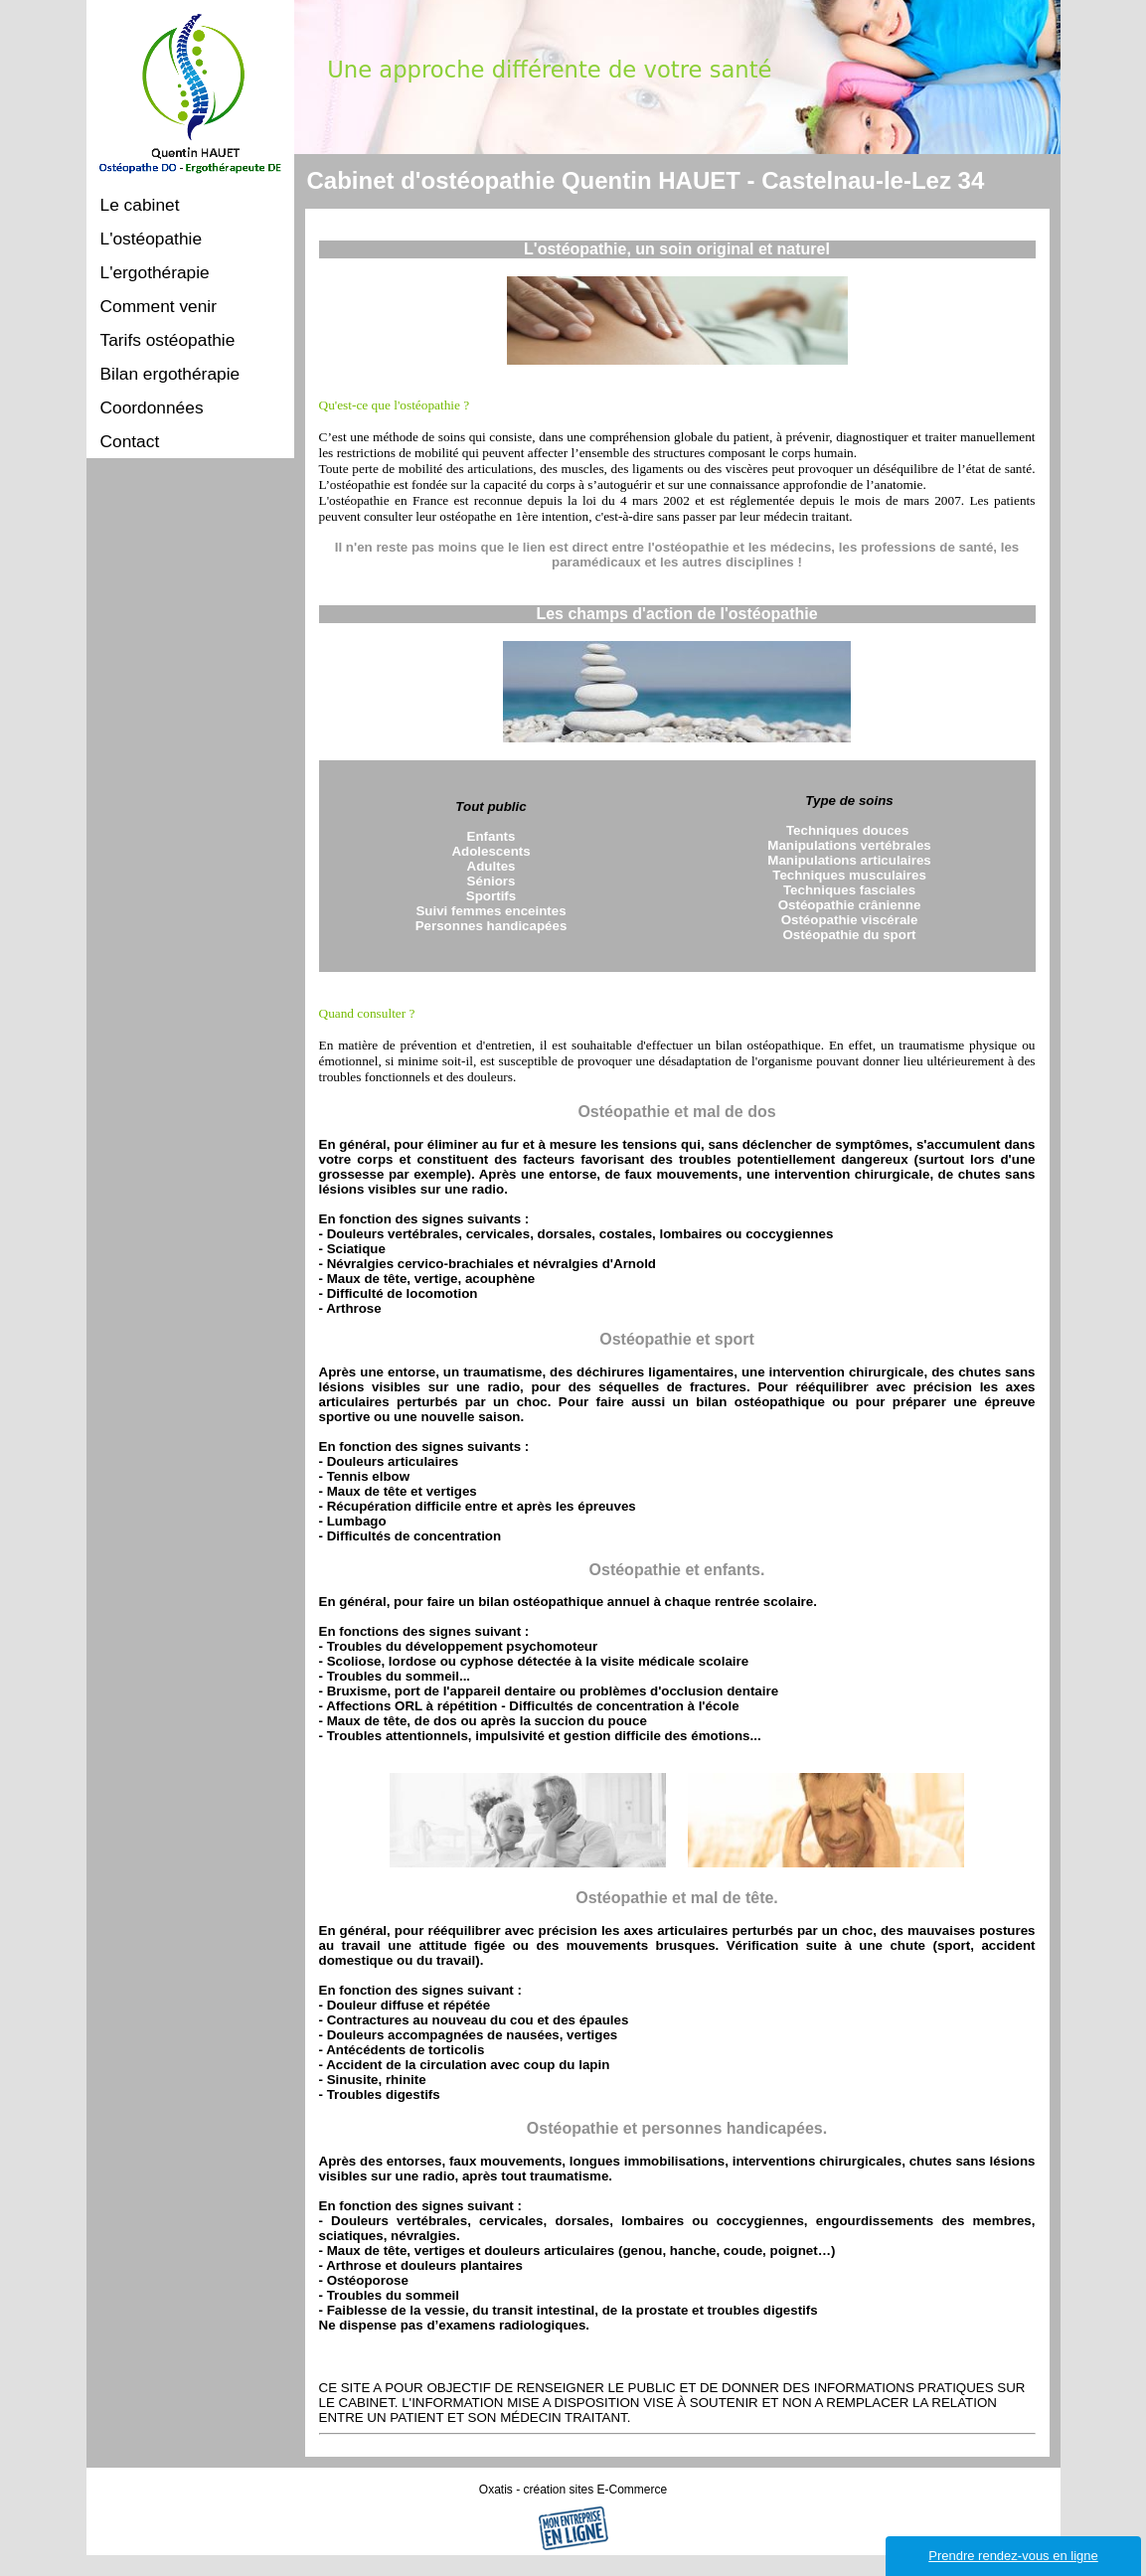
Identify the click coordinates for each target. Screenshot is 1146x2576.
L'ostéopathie (151, 238)
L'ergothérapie (155, 272)
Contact (130, 441)
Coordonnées (152, 407)
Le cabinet (140, 205)
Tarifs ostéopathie (168, 340)
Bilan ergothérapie (170, 374)
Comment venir (158, 306)
